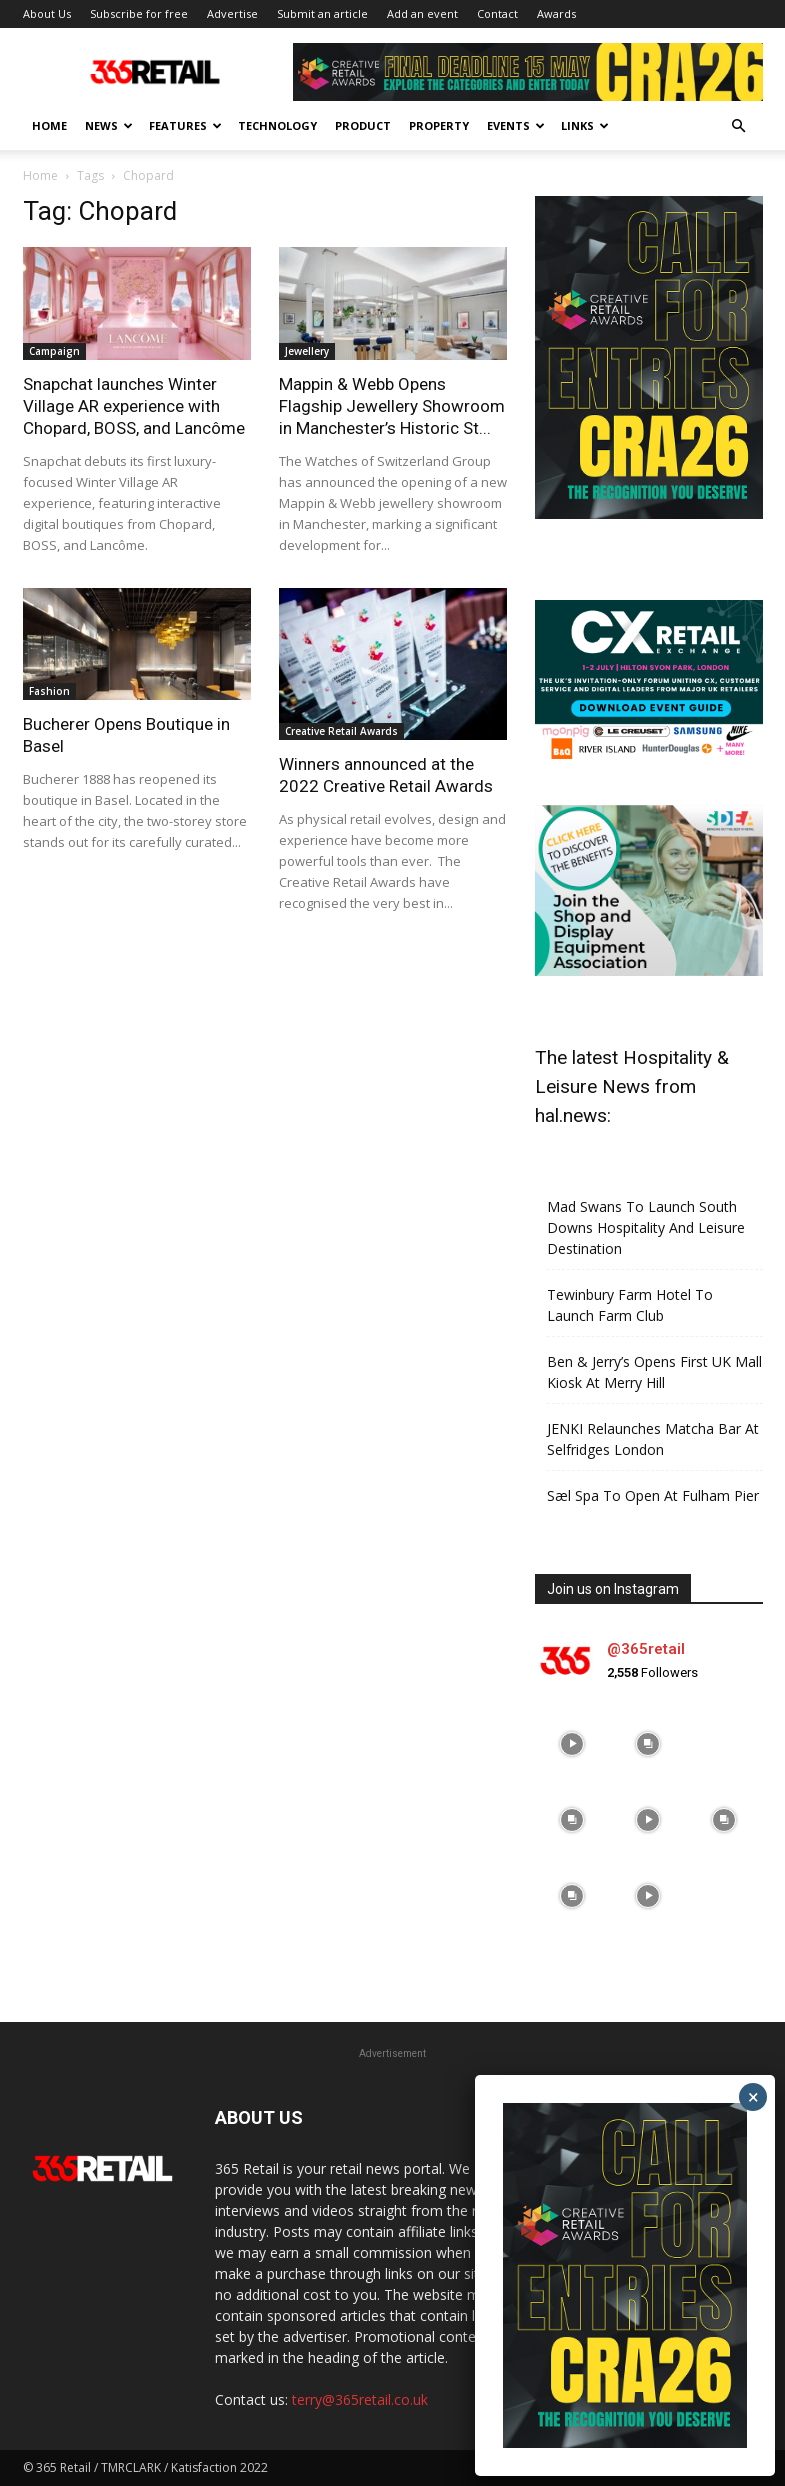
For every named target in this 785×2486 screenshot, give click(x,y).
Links (585, 125)
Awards (556, 13)
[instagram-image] (573, 1744)
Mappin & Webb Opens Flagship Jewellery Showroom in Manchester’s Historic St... (392, 406)
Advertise (232, 13)
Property (439, 125)
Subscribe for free (139, 13)
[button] (739, 126)
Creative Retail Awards (341, 731)
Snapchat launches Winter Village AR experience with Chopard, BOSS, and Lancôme (134, 406)
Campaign (54, 351)
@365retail (646, 1649)
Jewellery (307, 351)
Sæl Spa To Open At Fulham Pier (653, 1495)
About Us (47, 13)
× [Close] (753, 2097)
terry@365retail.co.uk (360, 2399)
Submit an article (322, 13)
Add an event (422, 13)
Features (185, 125)
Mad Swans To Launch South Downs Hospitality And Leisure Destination (646, 1227)
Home (49, 125)
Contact (497, 13)
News (109, 125)
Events (516, 125)
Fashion (49, 691)
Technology (277, 125)
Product (363, 125)
